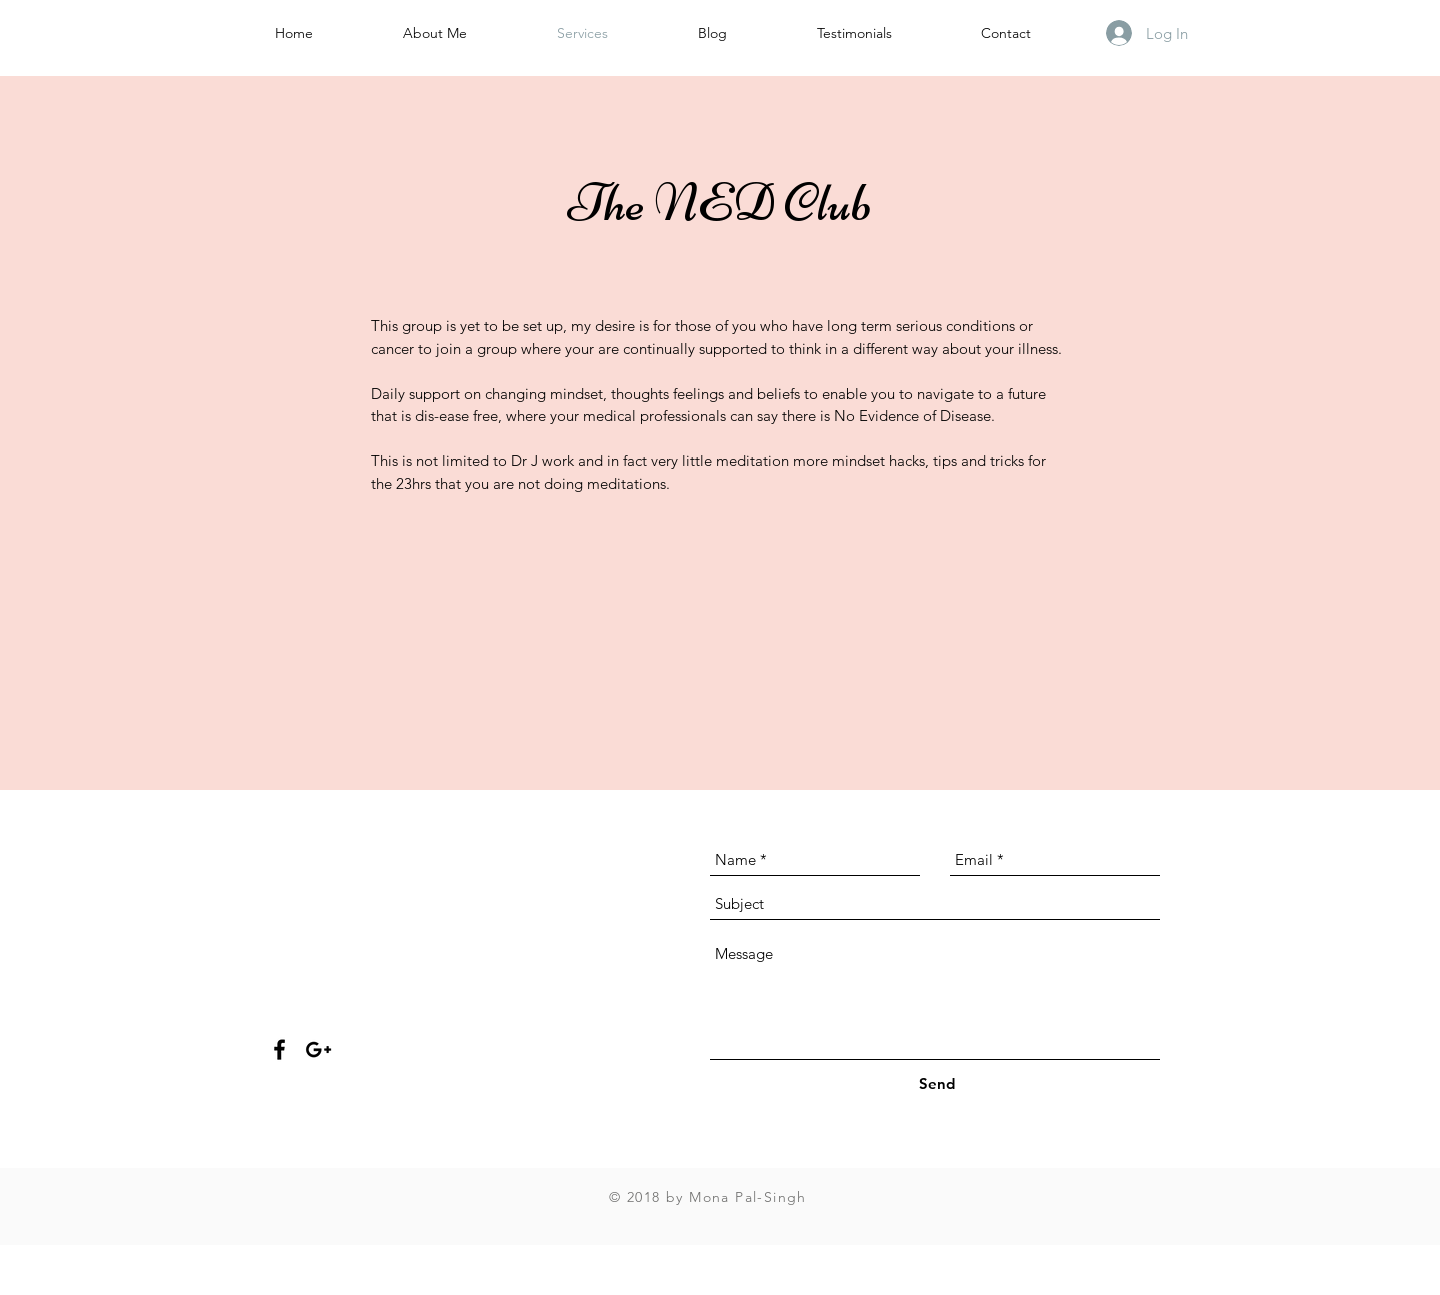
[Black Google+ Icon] (318, 1049)
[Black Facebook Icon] (279, 1049)
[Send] (936, 1083)
